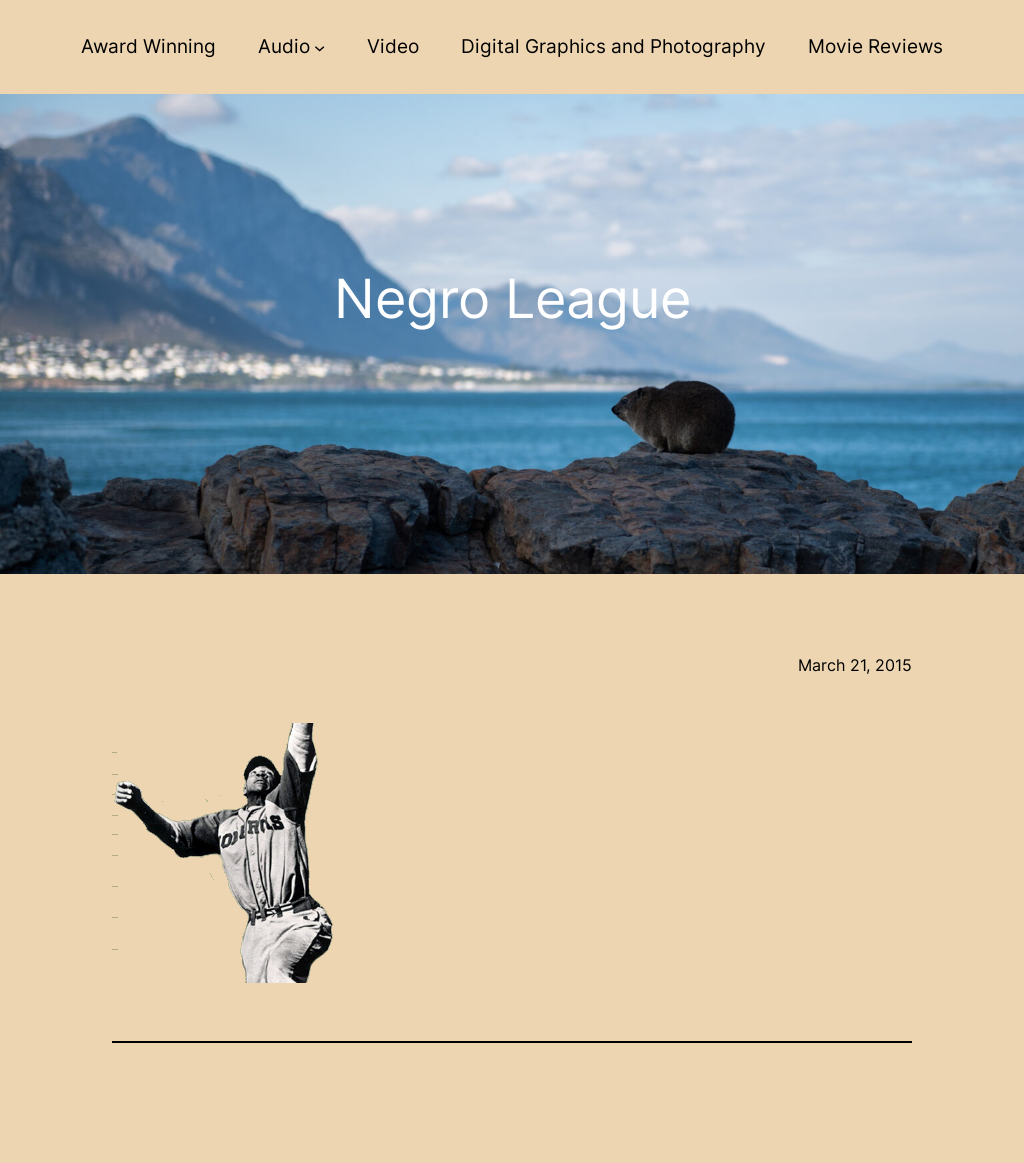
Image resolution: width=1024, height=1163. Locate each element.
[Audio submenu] (319, 47)
